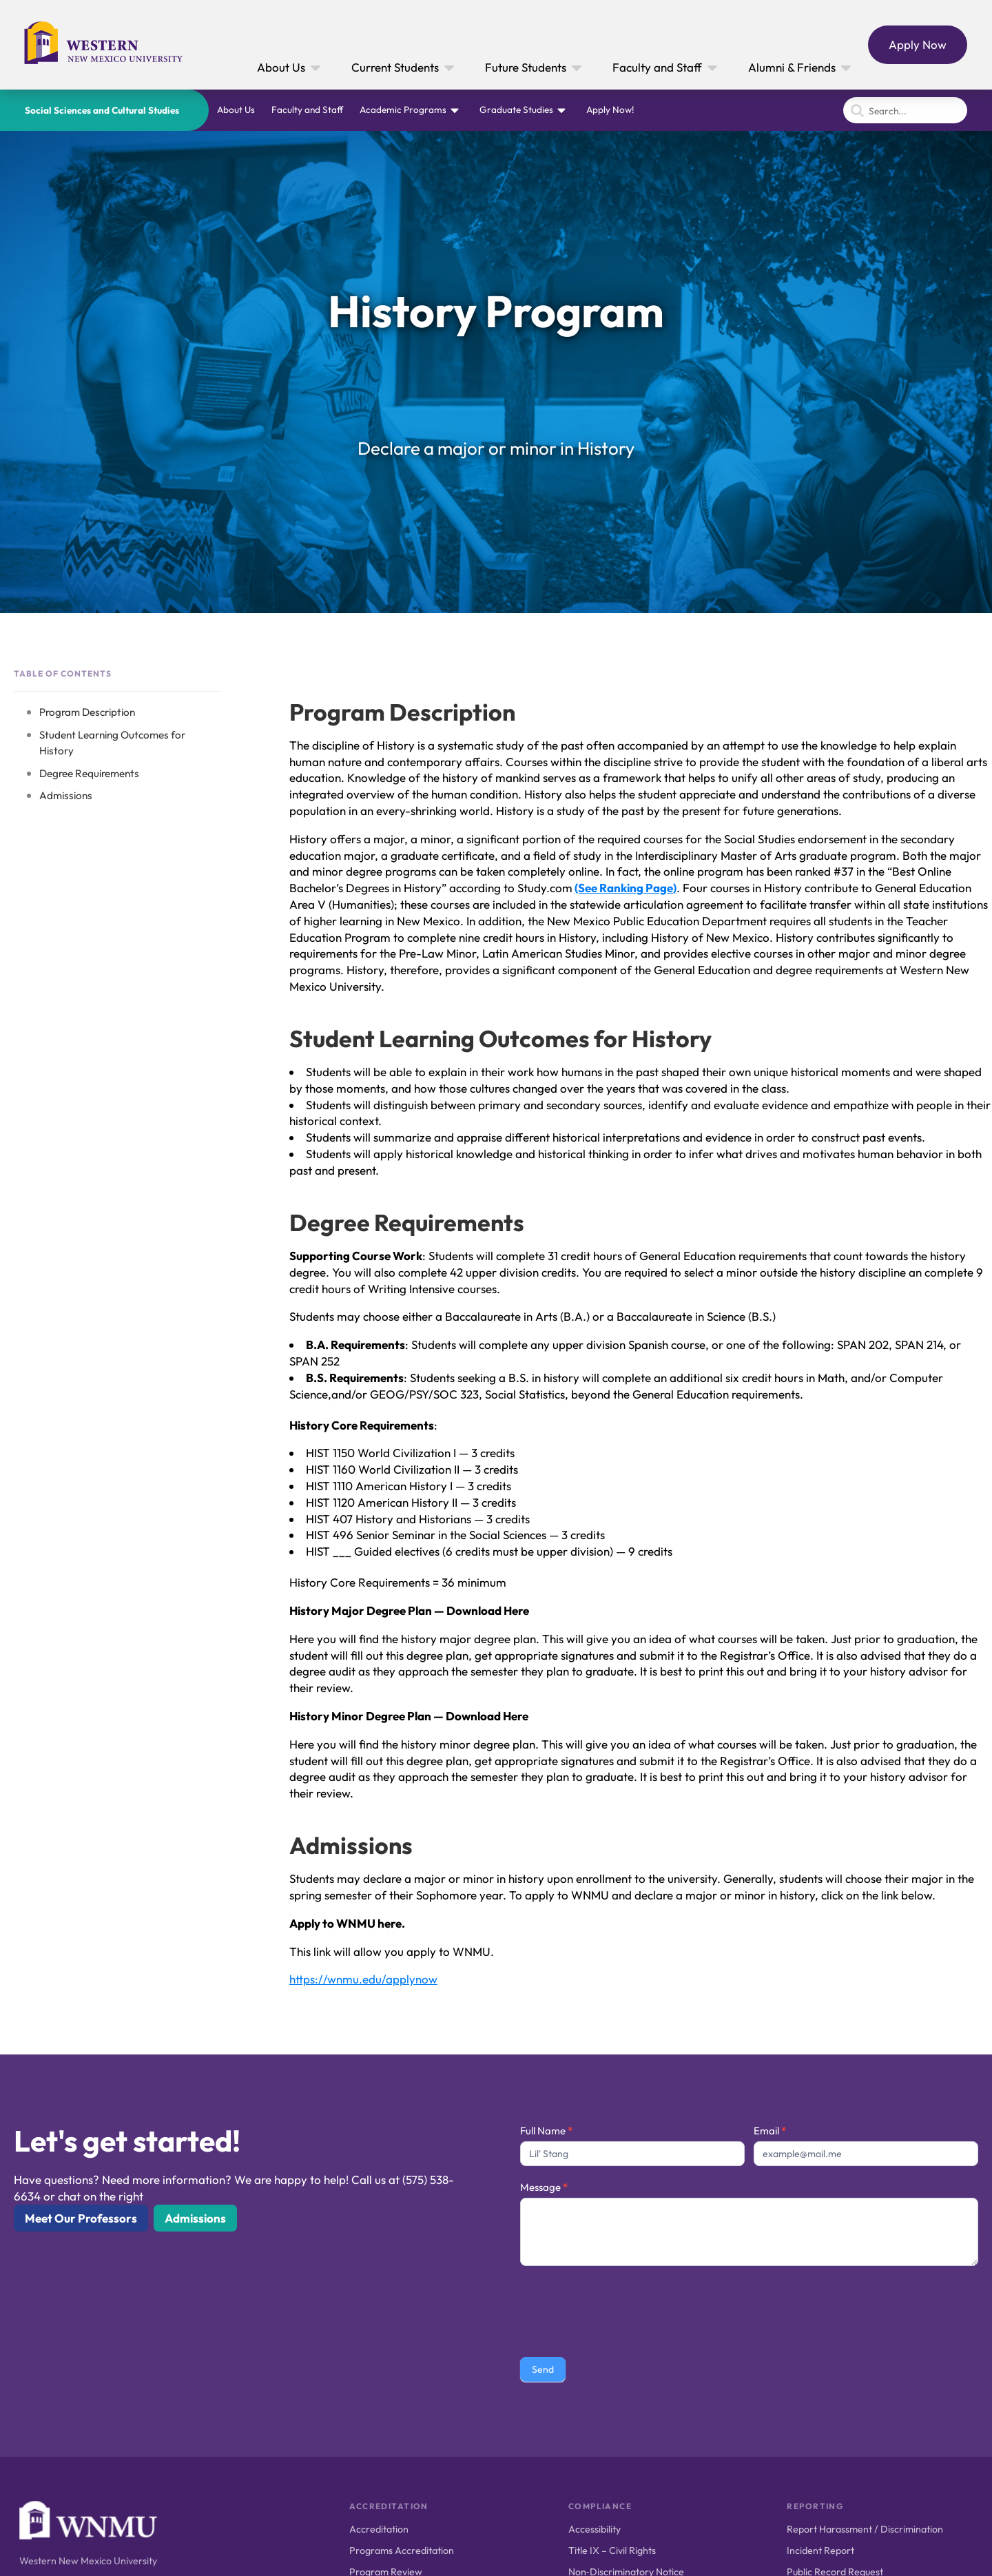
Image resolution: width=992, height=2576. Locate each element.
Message (544, 2187)
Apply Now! (610, 109)
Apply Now (918, 44)
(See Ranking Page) (625, 887)
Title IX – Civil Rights (612, 2550)
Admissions (65, 795)
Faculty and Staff (307, 109)
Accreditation (379, 2529)
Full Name (546, 2130)
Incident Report (820, 2550)
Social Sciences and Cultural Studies (102, 110)
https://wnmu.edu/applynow (363, 1979)
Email (770, 2130)
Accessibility (594, 2529)
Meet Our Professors (81, 2218)
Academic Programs (403, 109)
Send (543, 2369)
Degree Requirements (89, 773)
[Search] (905, 110)
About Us (236, 109)
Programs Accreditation (401, 2550)
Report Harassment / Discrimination (865, 2529)
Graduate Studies (516, 109)
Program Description (87, 712)
